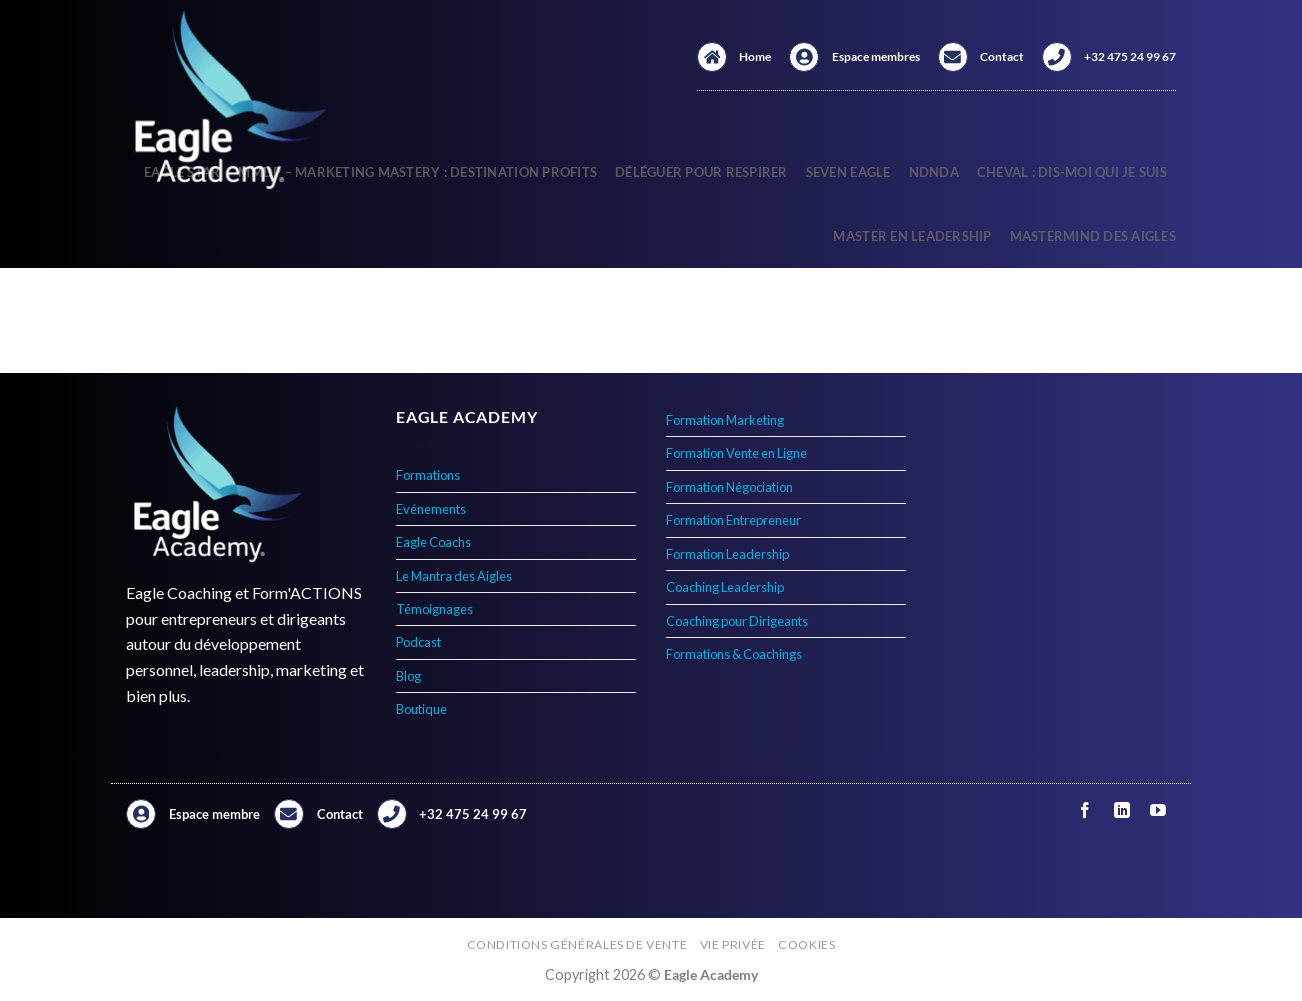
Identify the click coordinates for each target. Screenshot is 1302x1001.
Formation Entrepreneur (733, 520)
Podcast (418, 642)
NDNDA (934, 172)
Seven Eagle (848, 172)
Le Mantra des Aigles (454, 576)
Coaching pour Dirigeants (737, 621)
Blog (408, 676)
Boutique (421, 709)
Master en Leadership (912, 236)
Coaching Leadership (725, 587)
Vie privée (733, 944)
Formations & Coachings (734, 654)
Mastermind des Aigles (1093, 236)
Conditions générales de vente (577, 944)
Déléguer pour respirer (701, 172)
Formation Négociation (729, 487)
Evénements (431, 509)
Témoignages (434, 609)
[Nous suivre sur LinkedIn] (1121, 810)
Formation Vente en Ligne (736, 453)
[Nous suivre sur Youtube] (1157, 810)
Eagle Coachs (433, 542)
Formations (428, 475)
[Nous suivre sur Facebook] (1085, 810)
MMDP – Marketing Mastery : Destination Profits (417, 172)
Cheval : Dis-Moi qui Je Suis (1072, 172)
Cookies (806, 944)
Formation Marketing (725, 420)
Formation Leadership (727, 554)
